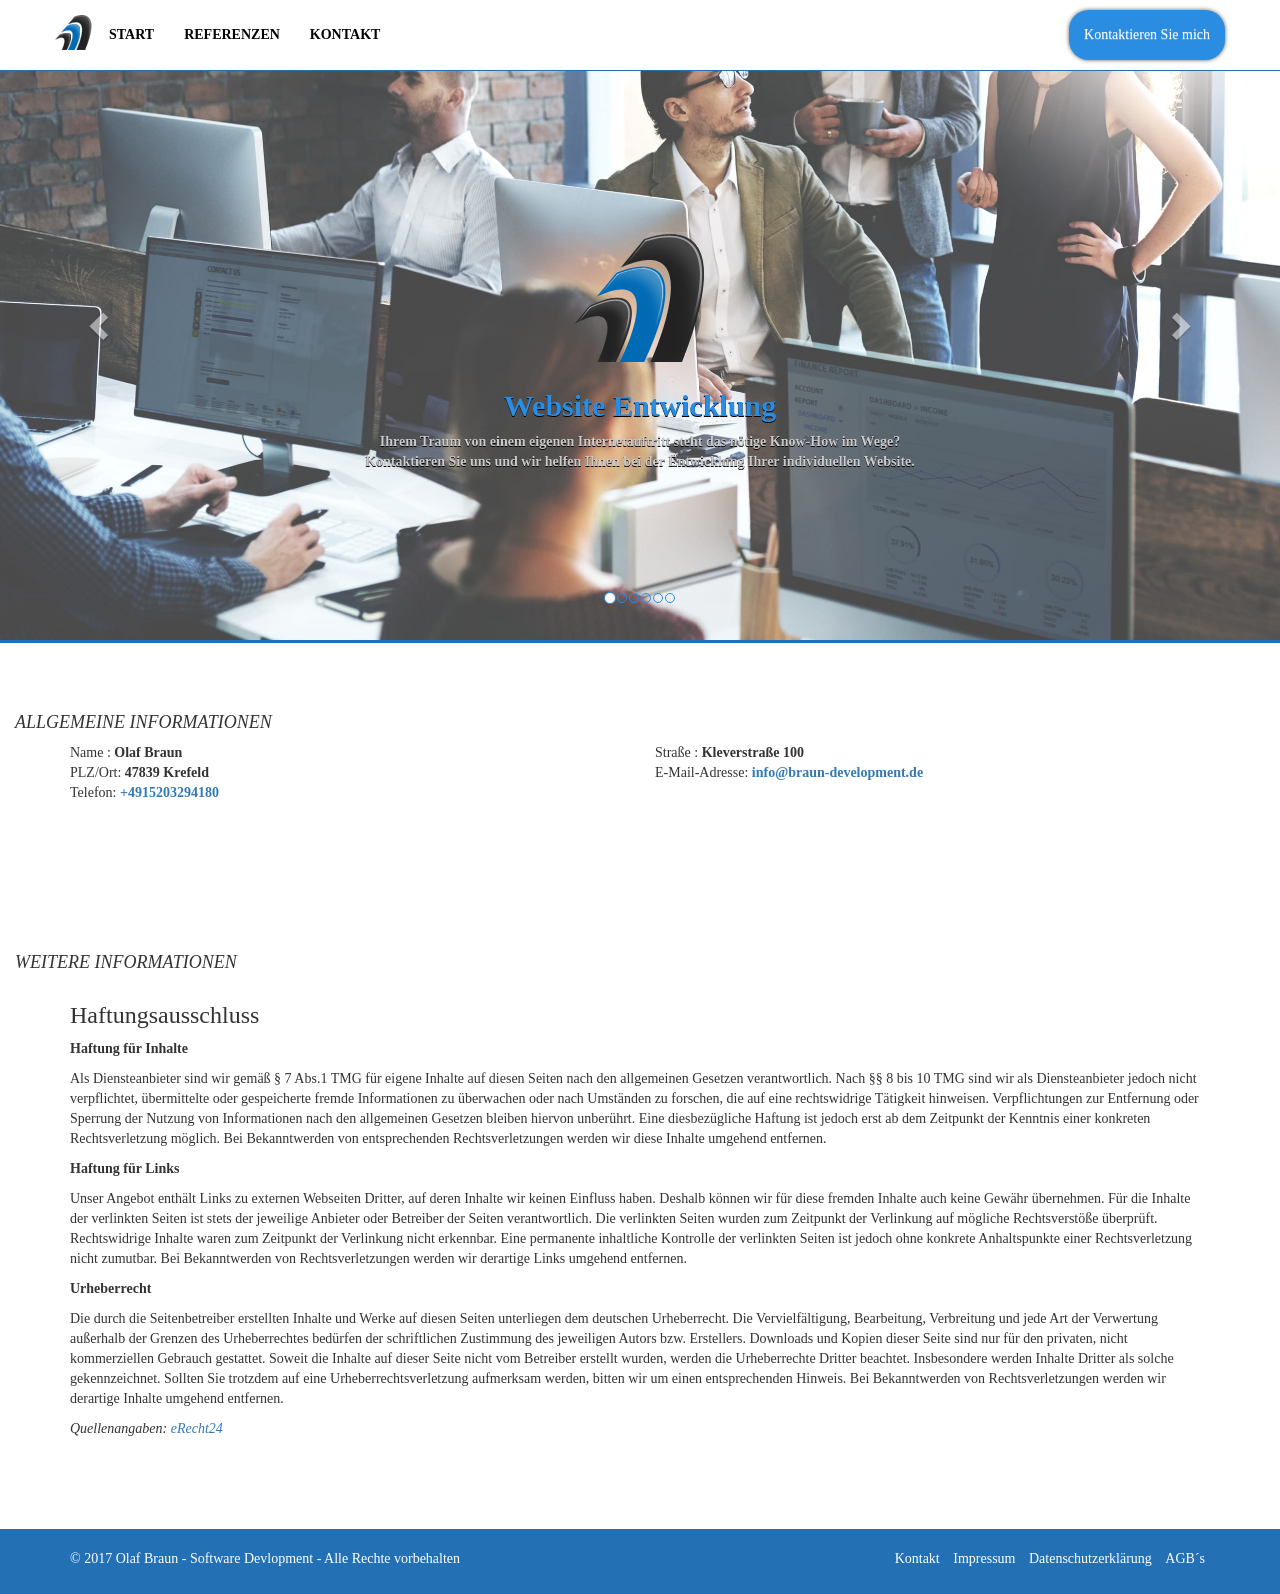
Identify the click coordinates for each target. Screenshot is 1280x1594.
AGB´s (1185, 1558)
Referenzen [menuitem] (232, 34)
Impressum (984, 1558)
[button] (96, 320)
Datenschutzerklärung (1090, 1558)
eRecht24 (197, 1428)
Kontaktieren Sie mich (1147, 34)
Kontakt (917, 1558)
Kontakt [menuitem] (345, 34)
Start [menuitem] (131, 34)
